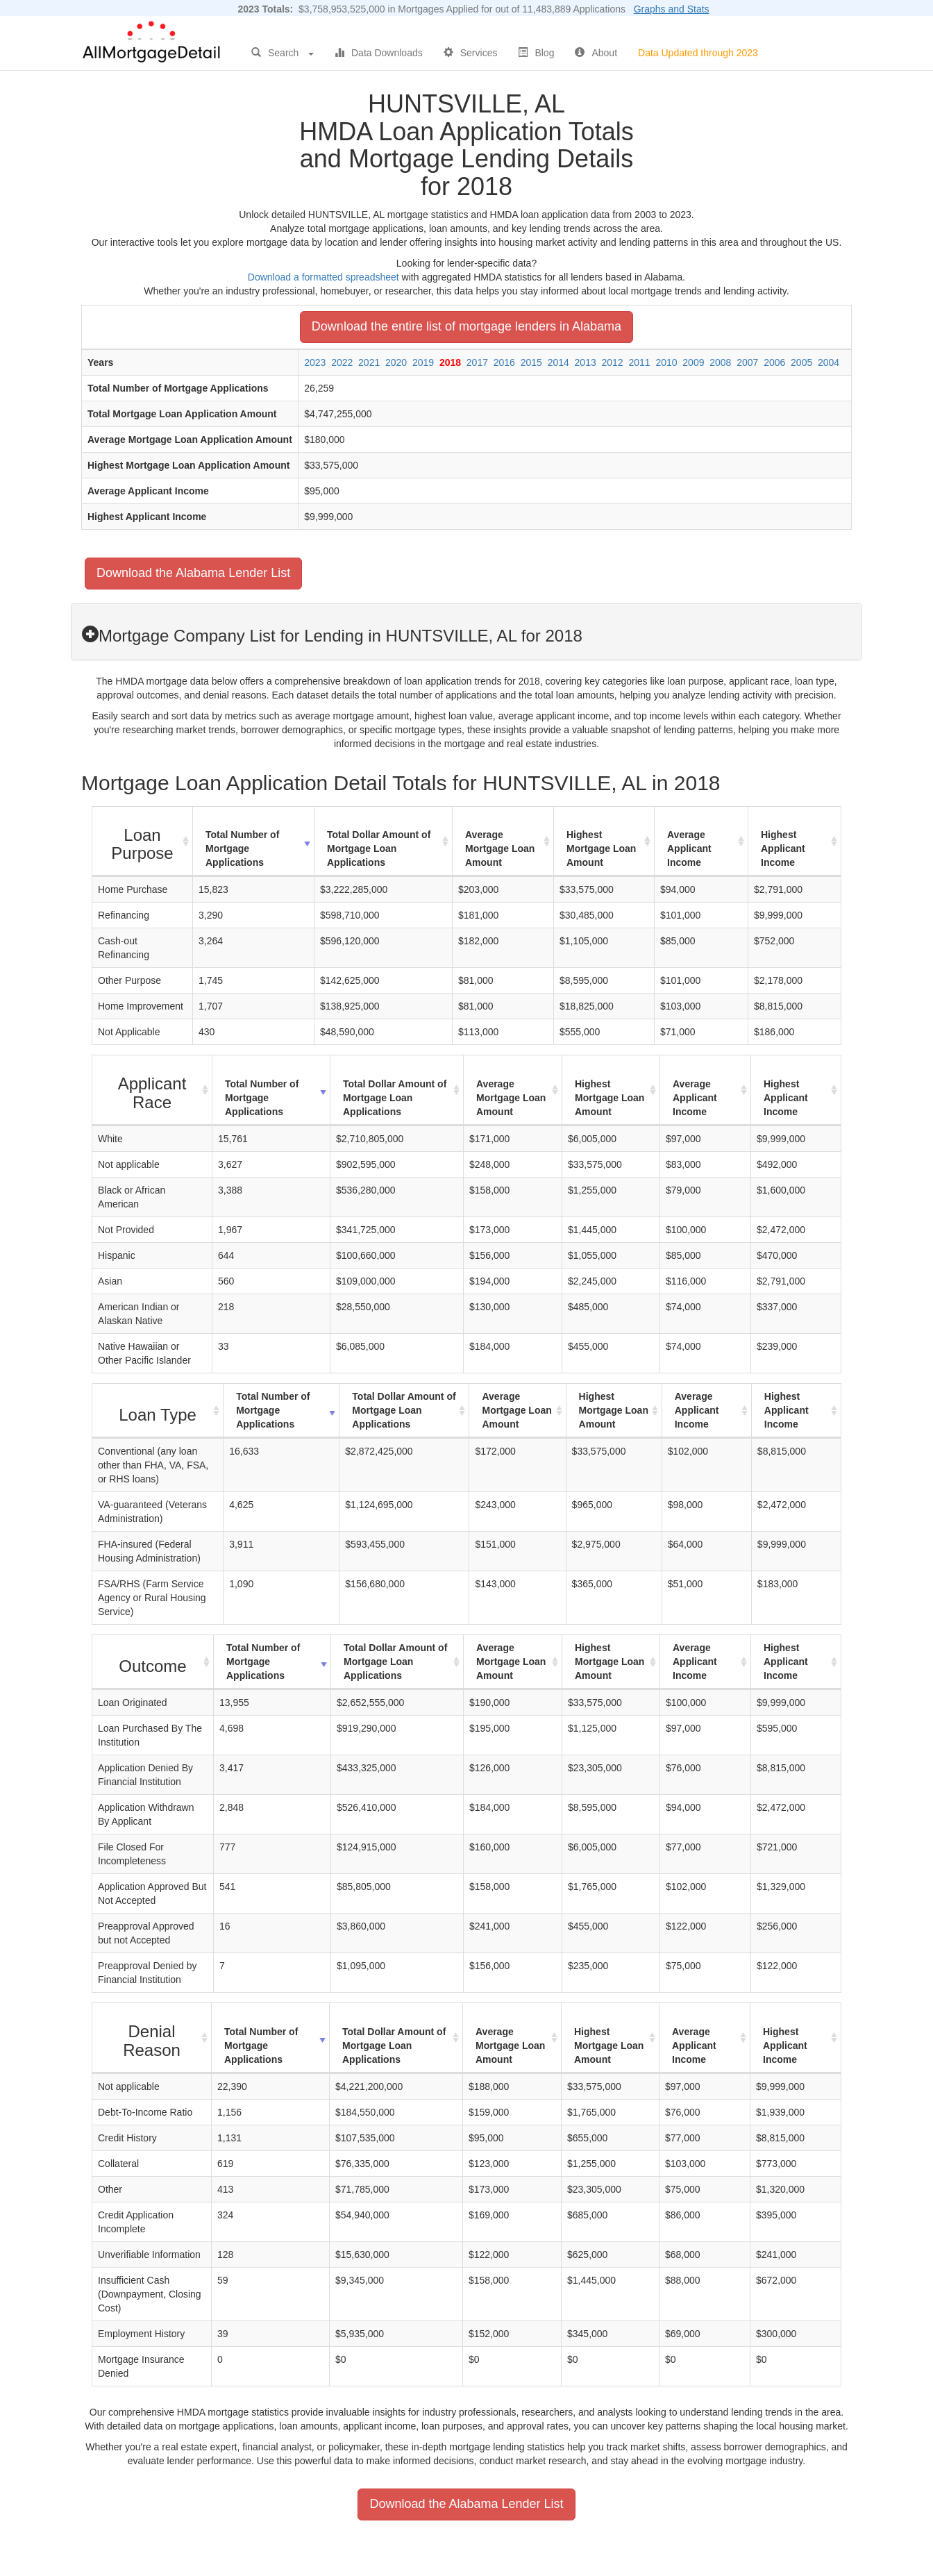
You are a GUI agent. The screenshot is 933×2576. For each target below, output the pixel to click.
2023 (315, 362)
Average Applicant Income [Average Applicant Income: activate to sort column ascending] (689, 848)
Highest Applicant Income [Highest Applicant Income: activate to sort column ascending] (783, 848)
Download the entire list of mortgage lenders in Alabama (466, 326)
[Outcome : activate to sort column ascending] (153, 1662)
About (596, 52)
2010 (666, 362)
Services (471, 52)
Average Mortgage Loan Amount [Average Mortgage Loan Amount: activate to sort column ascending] (500, 848)
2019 (423, 362)
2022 (342, 362)
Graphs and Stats (671, 9)
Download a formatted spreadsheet (323, 277)
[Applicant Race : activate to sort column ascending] (152, 1090)
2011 (639, 362)
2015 (531, 362)
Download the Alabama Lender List (193, 573)
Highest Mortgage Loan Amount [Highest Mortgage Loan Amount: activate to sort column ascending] (601, 848)
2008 (720, 362)
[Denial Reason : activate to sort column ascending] (152, 2038)
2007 (747, 362)
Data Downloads (379, 52)
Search (282, 52)
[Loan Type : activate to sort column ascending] (158, 1411)
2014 (558, 362)
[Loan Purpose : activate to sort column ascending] (142, 842)
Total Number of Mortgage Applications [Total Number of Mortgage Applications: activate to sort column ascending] (242, 848)
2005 (801, 362)
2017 (477, 362)
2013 (585, 362)
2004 (828, 362)
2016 (504, 362)
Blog (536, 52)
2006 (774, 362)
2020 (396, 362)
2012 (612, 362)
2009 (693, 362)
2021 (369, 362)
